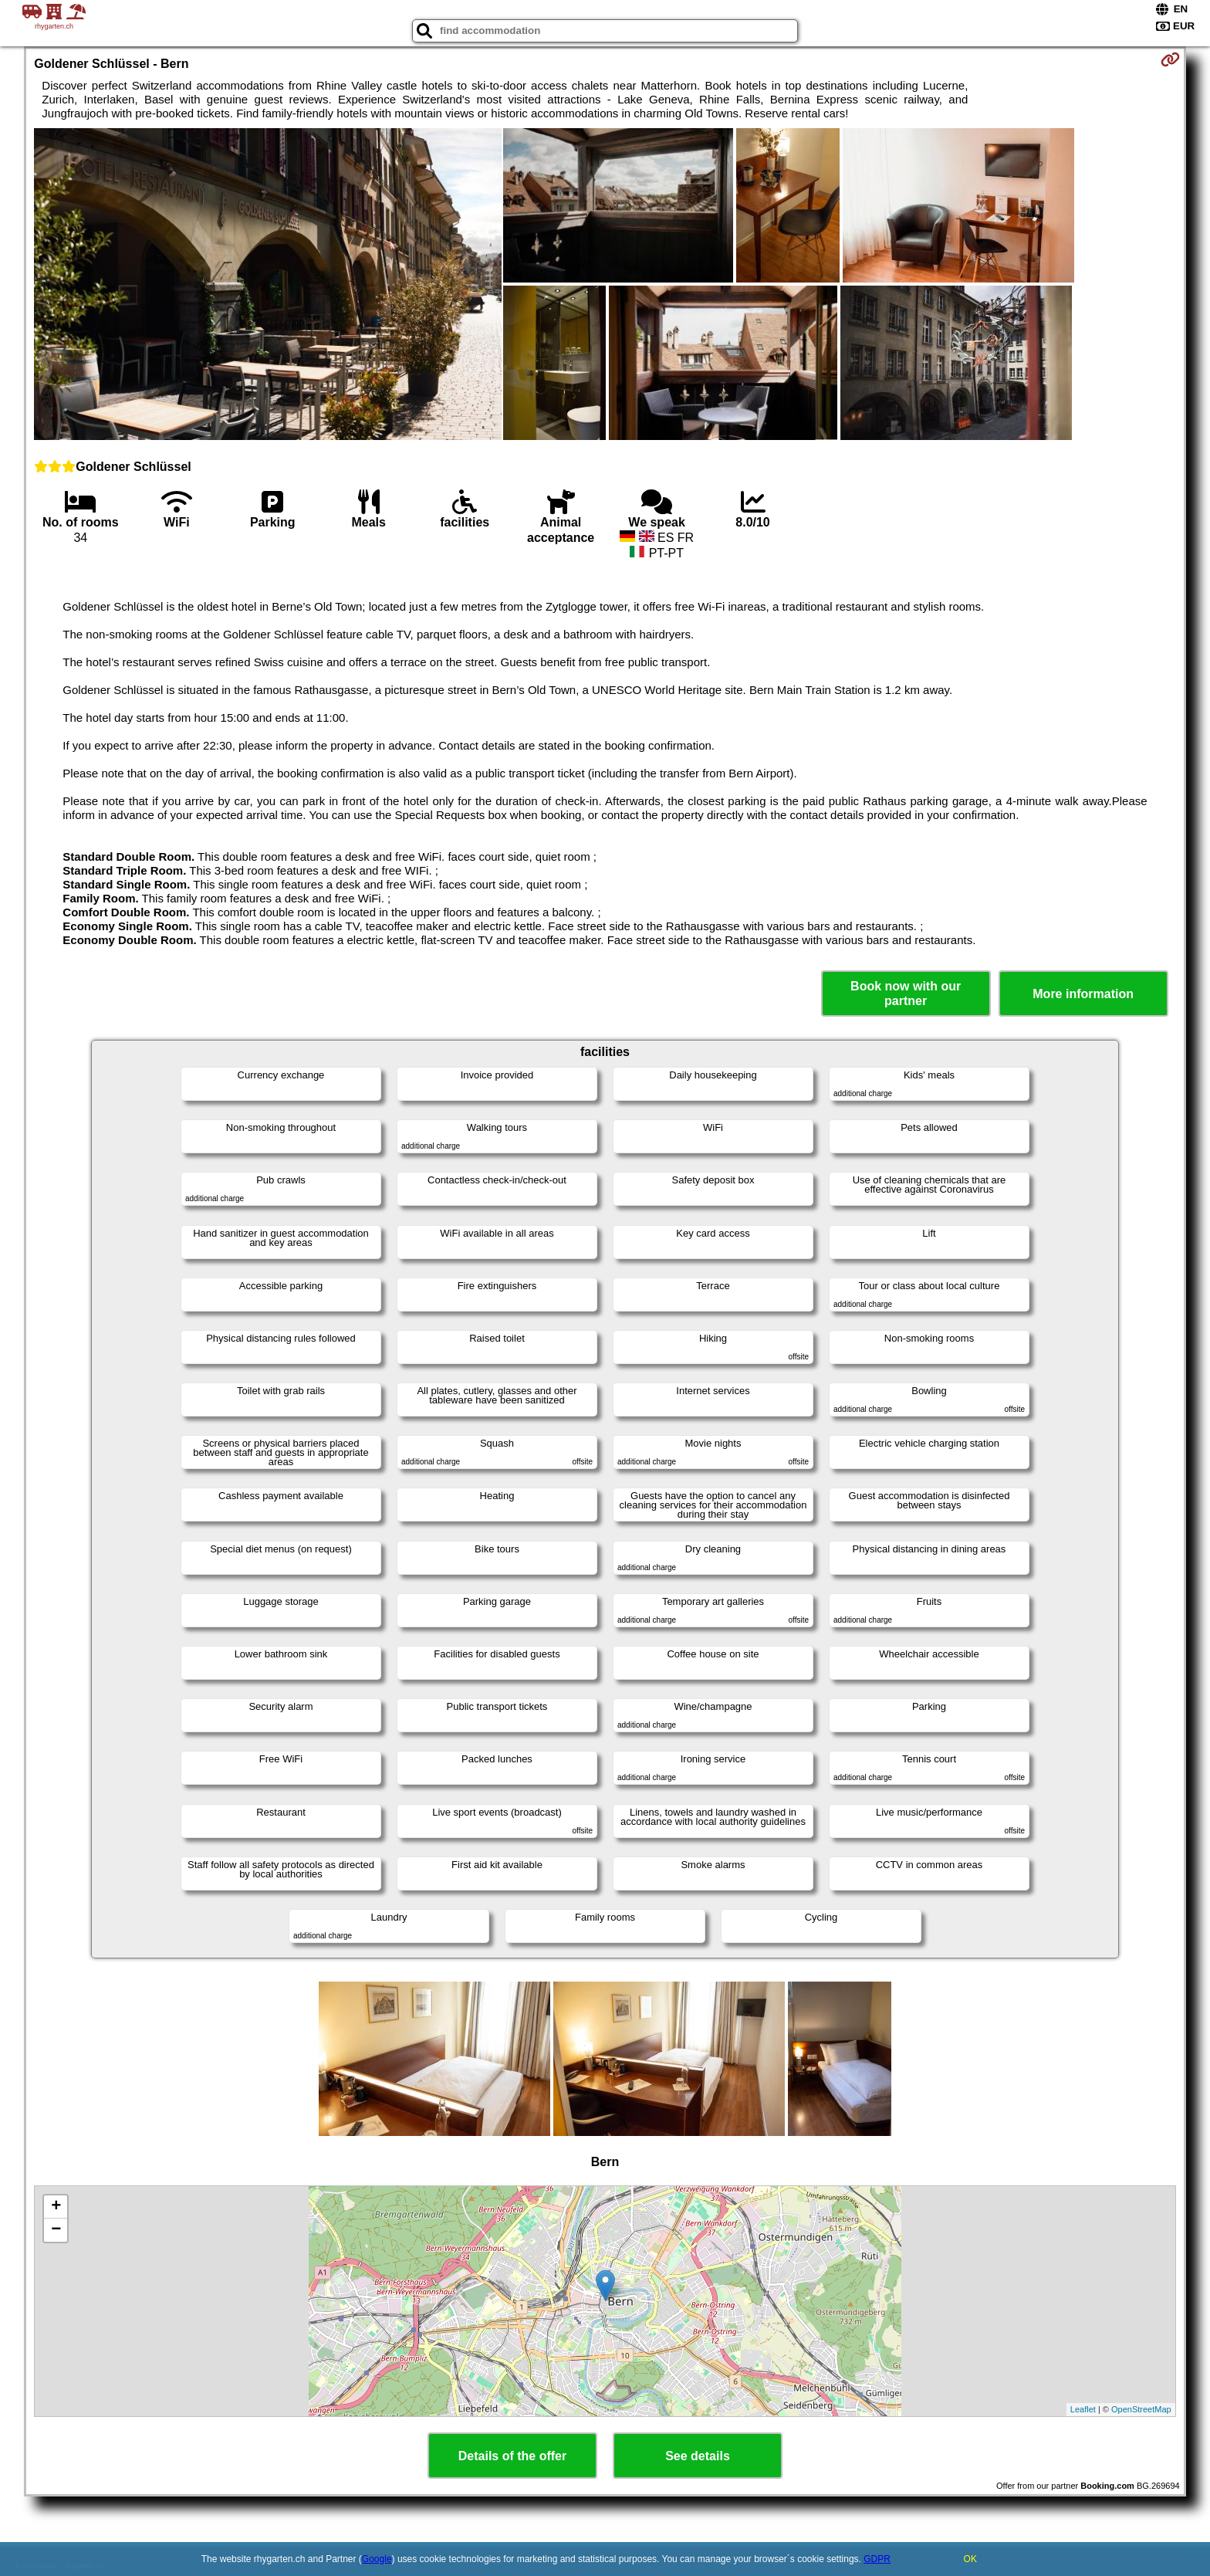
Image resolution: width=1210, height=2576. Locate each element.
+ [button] (56, 2207)
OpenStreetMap (1141, 2409)
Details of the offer (512, 2456)
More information (1083, 993)
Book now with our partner (905, 993)
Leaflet (1083, 2409)
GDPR (877, 2559)
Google (377, 2559)
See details (697, 2456)
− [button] (56, 2230)
